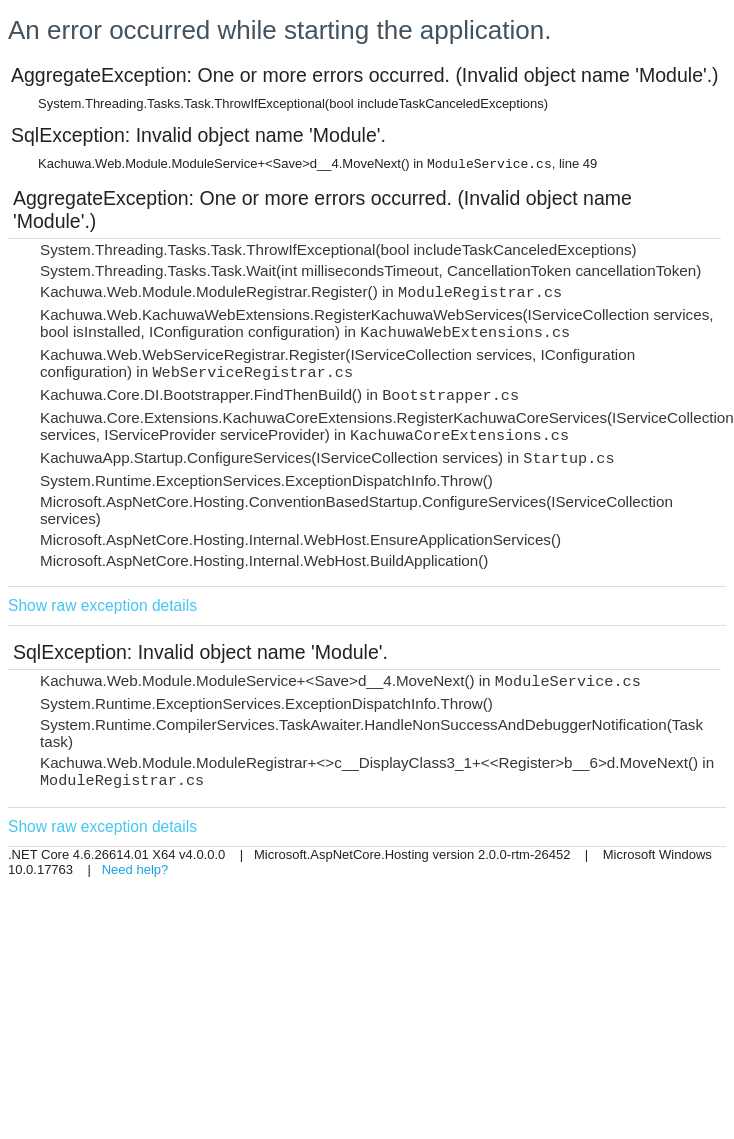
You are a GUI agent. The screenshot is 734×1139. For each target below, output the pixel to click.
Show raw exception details (102, 605)
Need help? (135, 869)
